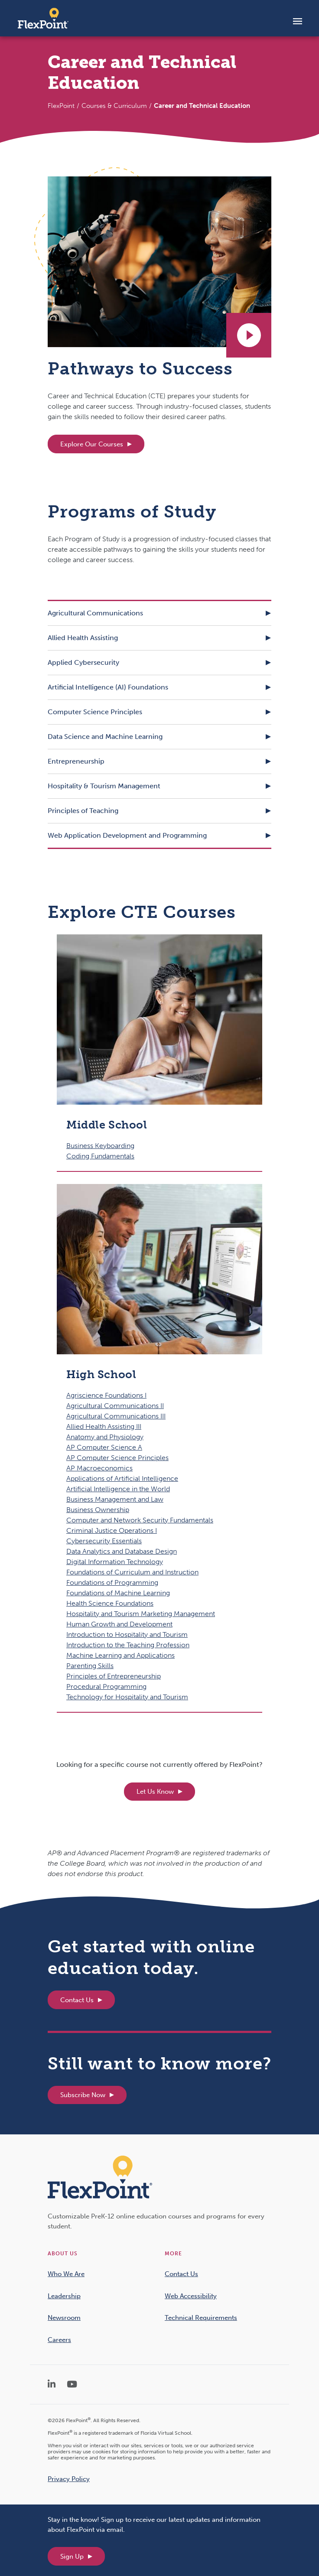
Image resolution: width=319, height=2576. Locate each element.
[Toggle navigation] (297, 20)
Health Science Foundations (109, 1603)
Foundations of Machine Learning (118, 1593)
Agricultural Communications (95, 613)
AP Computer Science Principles (117, 1458)
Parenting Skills (90, 1666)
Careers (59, 2340)
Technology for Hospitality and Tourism (127, 1697)
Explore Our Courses (91, 444)
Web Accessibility (191, 2296)
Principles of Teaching (83, 811)
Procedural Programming (106, 1686)
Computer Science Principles (95, 712)
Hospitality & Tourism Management (104, 786)
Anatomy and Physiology (104, 1437)
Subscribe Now (82, 2095)
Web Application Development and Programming (127, 835)
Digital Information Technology (114, 1562)
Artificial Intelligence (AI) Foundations (108, 687)
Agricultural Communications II (115, 1406)
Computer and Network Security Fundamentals (139, 1520)
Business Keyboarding (100, 1146)
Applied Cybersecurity (83, 662)
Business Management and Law (114, 1499)
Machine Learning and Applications (120, 1655)
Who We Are (66, 2274)
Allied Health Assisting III (103, 1426)
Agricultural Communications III (116, 1416)
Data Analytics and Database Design (121, 1551)
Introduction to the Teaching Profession (127, 1645)
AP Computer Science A (104, 1447)
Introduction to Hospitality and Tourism (127, 1634)
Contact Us (77, 2000)
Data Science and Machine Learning (105, 736)
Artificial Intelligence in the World (118, 1489)
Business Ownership (97, 1510)
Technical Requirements (201, 2318)
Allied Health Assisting (83, 638)
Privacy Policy (69, 2479)
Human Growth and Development (119, 1624)
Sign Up (72, 2556)
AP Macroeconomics (99, 1468)
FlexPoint (61, 106)
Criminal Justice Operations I (111, 1530)
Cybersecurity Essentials (104, 1541)
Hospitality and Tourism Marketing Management (140, 1614)
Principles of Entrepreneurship (113, 1676)
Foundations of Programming (112, 1582)
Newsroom (64, 2318)
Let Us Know (155, 1791)
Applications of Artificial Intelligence (122, 1478)
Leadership (64, 2296)
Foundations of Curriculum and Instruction (132, 1572)
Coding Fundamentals (100, 1156)
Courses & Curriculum (114, 106)
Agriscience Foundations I (106, 1395)
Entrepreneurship (76, 761)
